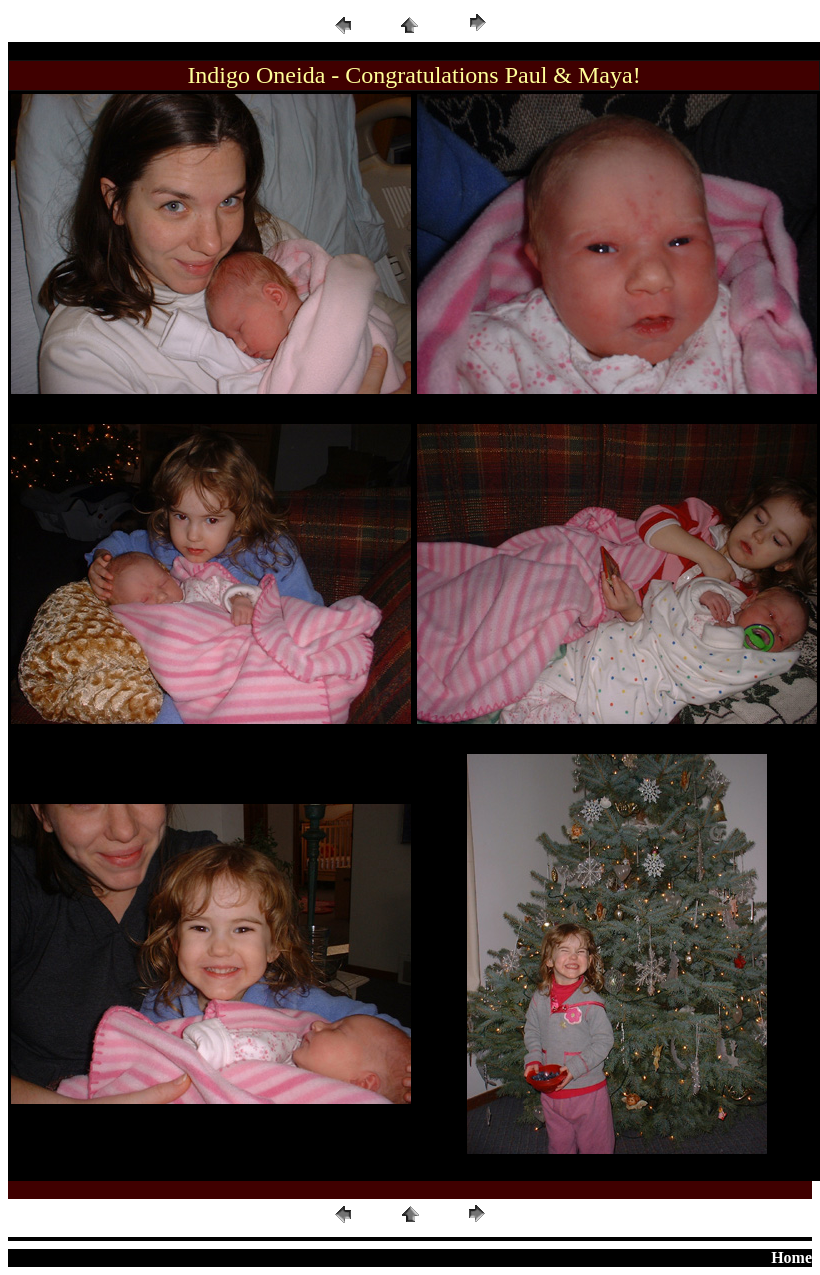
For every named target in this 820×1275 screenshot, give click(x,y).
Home (791, 1257)
